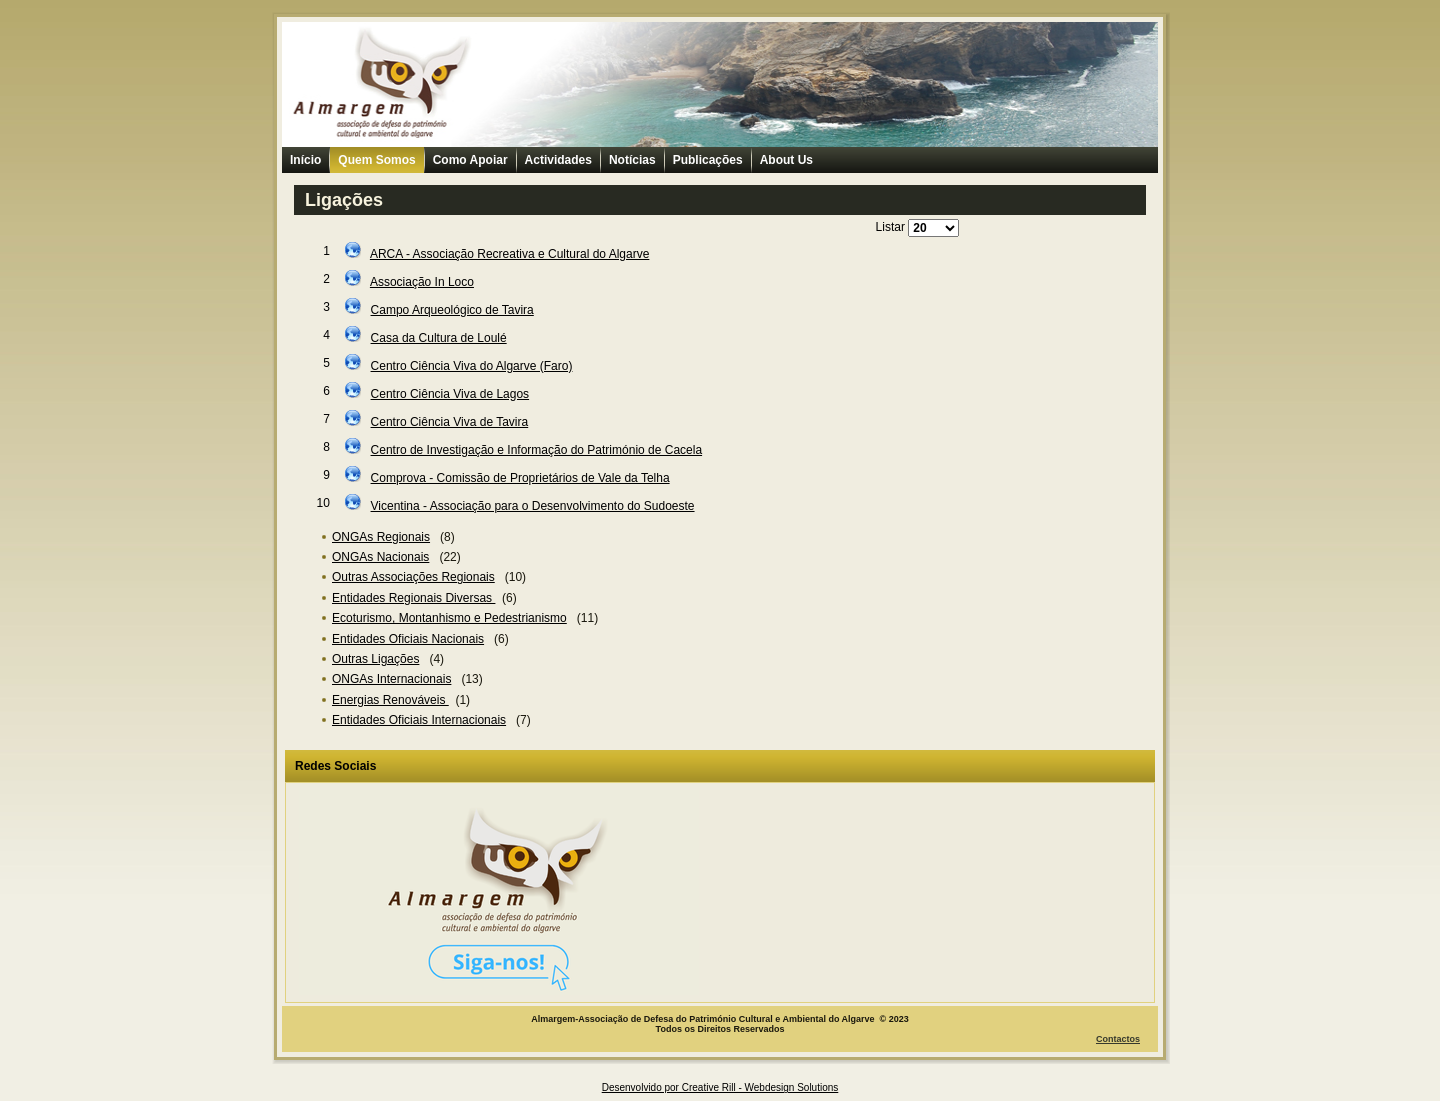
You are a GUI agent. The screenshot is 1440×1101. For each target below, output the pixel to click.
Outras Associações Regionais (413, 577)
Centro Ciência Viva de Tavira (450, 422)
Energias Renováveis (390, 700)
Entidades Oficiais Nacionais (408, 639)
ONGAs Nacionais (380, 557)
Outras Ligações (375, 659)
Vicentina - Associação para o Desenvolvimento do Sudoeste (533, 506)
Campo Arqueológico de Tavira (452, 310)
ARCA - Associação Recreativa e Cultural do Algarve (509, 254)
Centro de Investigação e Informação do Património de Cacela (537, 450)
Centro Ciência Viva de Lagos (450, 394)
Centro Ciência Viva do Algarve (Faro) (472, 366)
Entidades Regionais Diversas (413, 598)
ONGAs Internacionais (391, 679)
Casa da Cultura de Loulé (439, 338)
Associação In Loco (422, 282)
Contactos (1118, 1039)
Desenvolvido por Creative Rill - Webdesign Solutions (720, 1087)
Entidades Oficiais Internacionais (419, 720)
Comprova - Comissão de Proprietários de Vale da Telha (520, 478)
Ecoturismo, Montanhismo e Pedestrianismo (449, 618)
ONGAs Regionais (381, 537)
